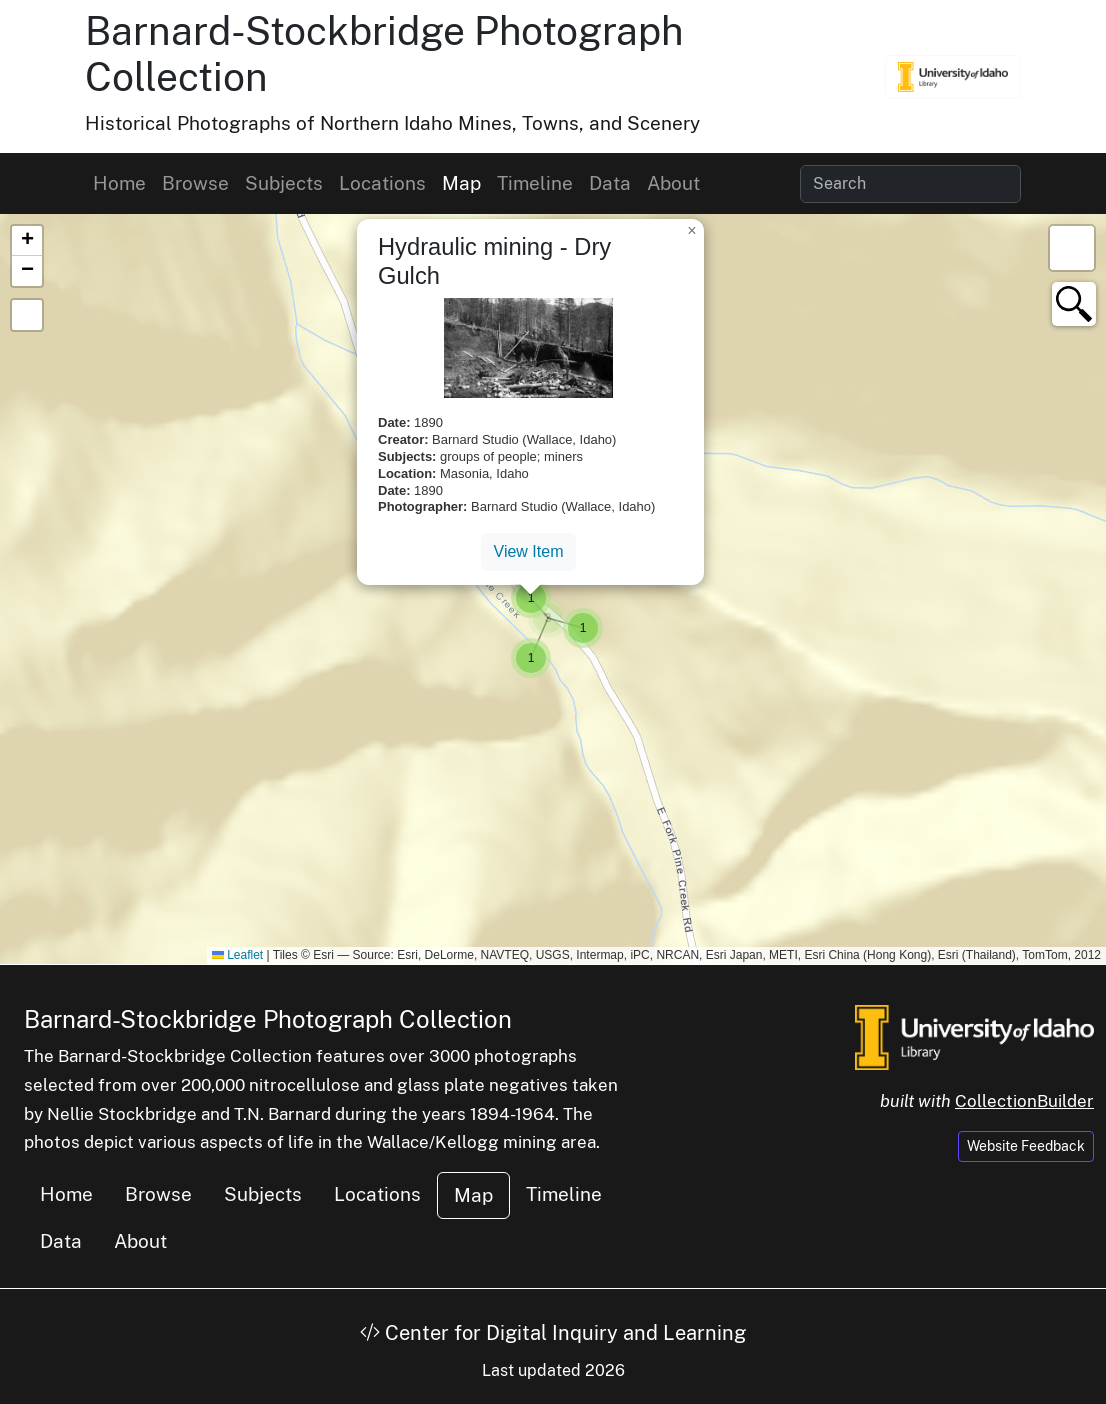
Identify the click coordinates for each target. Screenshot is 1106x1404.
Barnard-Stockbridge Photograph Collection (268, 1019)
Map (461, 183)
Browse (195, 183)
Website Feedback (1026, 1146)
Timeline (535, 183)
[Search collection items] (910, 184)
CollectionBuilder (1024, 1101)
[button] (548, 618)
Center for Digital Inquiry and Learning (553, 1333)
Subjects (284, 183)
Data (610, 183)
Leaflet (237, 955)
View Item (529, 551)
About (673, 183)
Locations (382, 183)
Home (119, 183)
